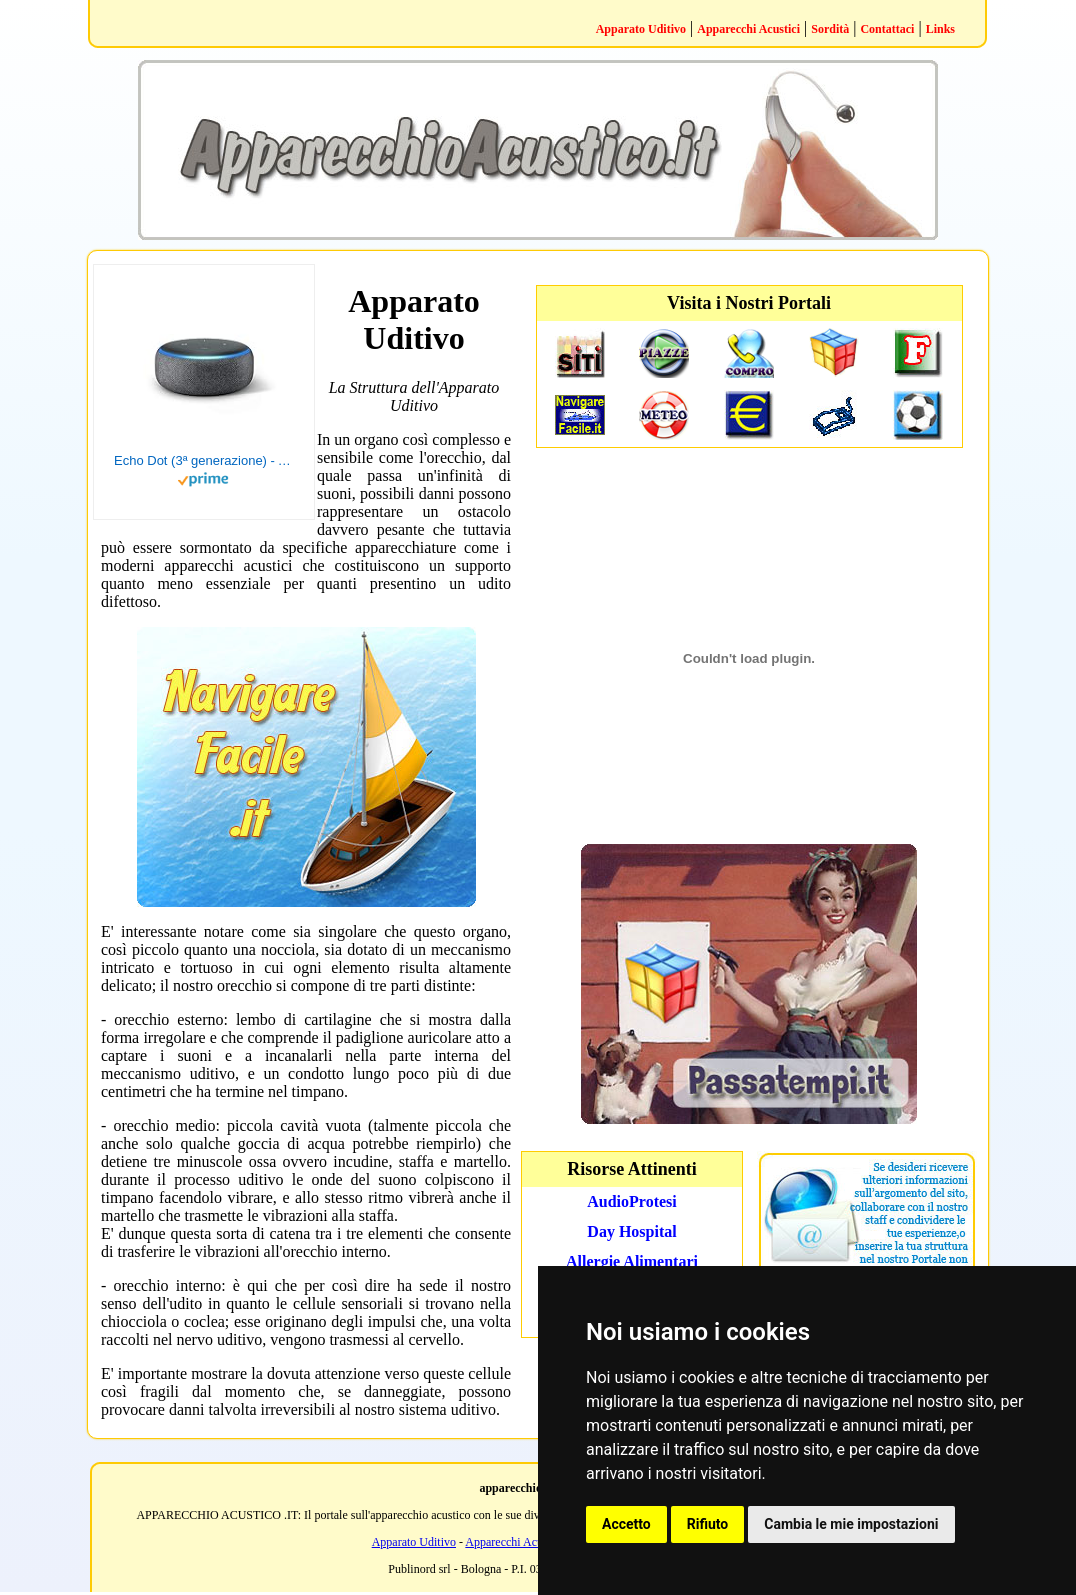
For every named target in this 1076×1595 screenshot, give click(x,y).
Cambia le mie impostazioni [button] (851, 1524)
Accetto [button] (626, 1524)
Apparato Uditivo (641, 29)
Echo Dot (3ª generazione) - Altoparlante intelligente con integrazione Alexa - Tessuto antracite (204, 460)
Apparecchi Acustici (748, 29)
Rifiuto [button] (708, 1524)
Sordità (830, 29)
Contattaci (887, 29)
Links (940, 29)
